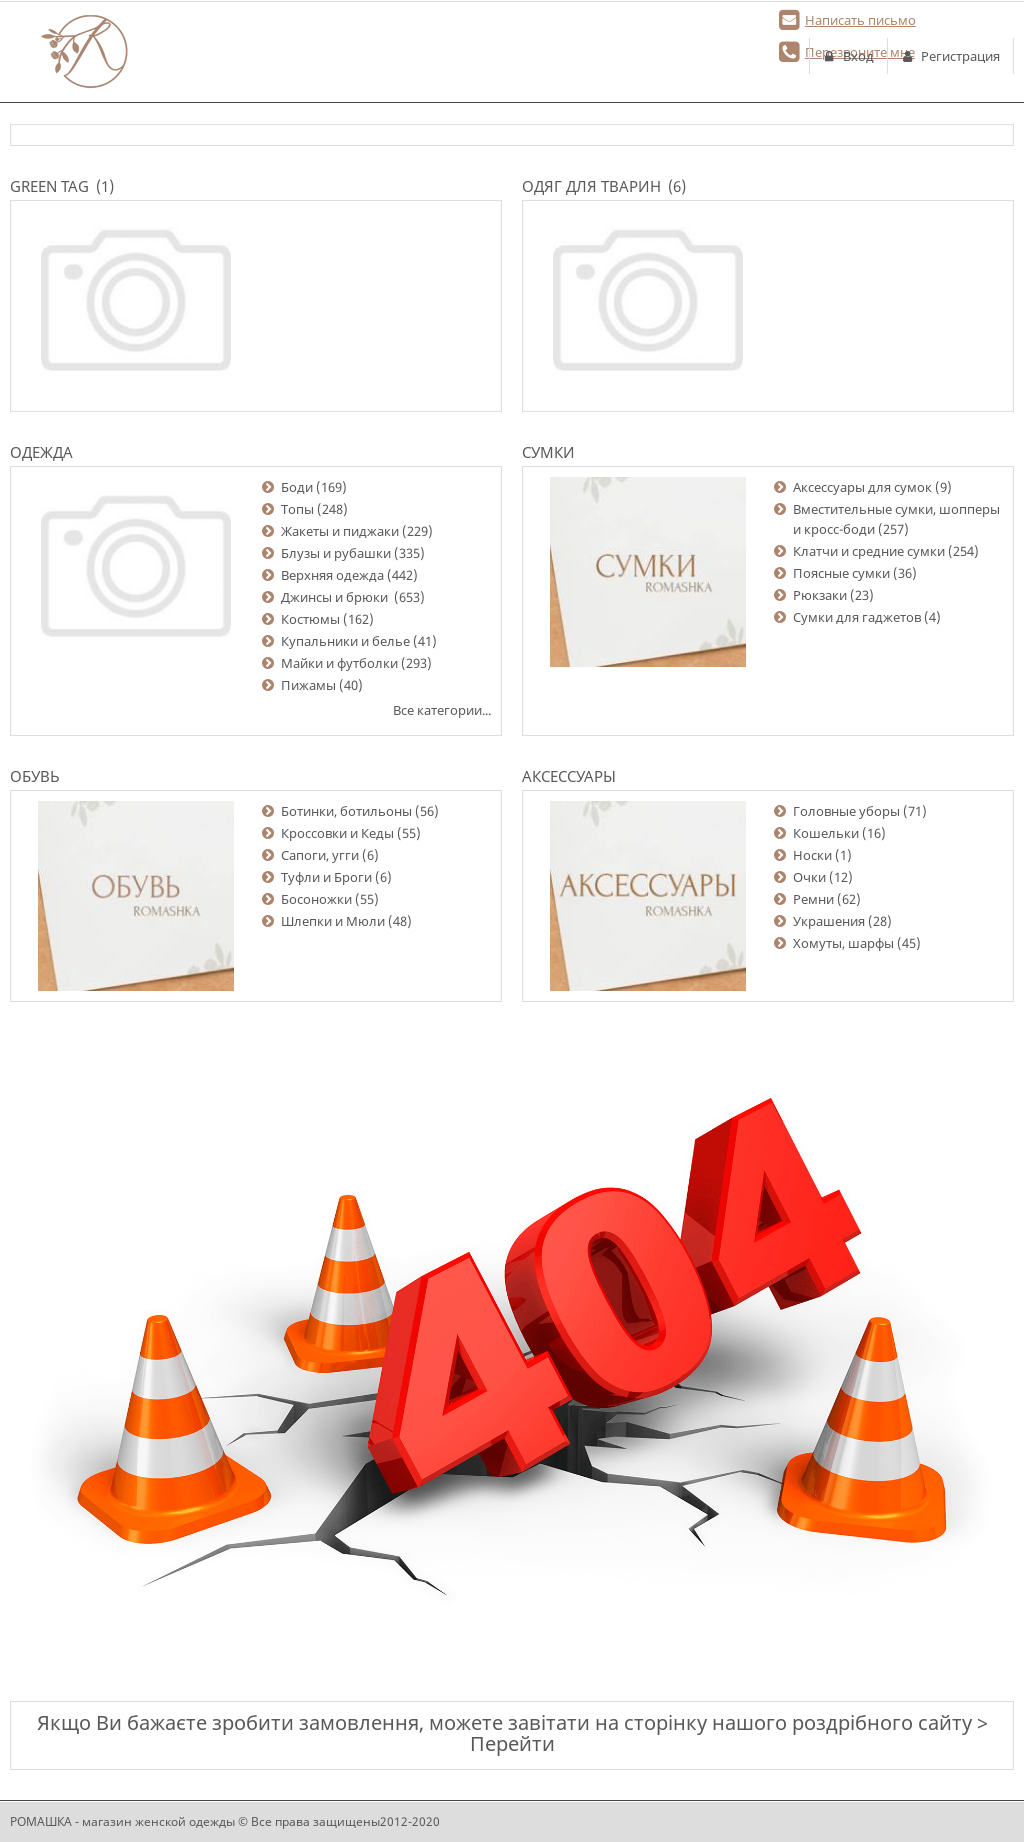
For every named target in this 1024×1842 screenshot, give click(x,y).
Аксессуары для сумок (862, 487)
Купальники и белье (345, 641)
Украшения (829, 921)
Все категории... (442, 710)
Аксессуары (569, 776)
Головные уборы (846, 811)
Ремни (813, 899)
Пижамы (308, 685)
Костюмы (310, 619)
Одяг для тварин (591, 186)
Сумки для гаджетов (857, 617)
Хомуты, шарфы (843, 943)
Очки (809, 877)
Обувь (35, 776)
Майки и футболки (339, 663)
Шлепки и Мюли (333, 921)
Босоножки (316, 899)
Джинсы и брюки (336, 597)
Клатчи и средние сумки (869, 551)
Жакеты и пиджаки (340, 531)
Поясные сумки (841, 573)
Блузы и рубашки (336, 553)
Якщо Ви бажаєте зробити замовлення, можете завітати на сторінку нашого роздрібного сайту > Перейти (512, 1733)
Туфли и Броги (326, 877)
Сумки (548, 452)
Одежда (41, 452)
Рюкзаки (820, 595)
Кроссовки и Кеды (337, 833)
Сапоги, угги (320, 855)
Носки (812, 855)
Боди (297, 487)
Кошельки (826, 833)
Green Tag (49, 186)
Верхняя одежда (332, 575)
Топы (297, 509)
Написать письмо (860, 20)
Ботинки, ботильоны (346, 811)
